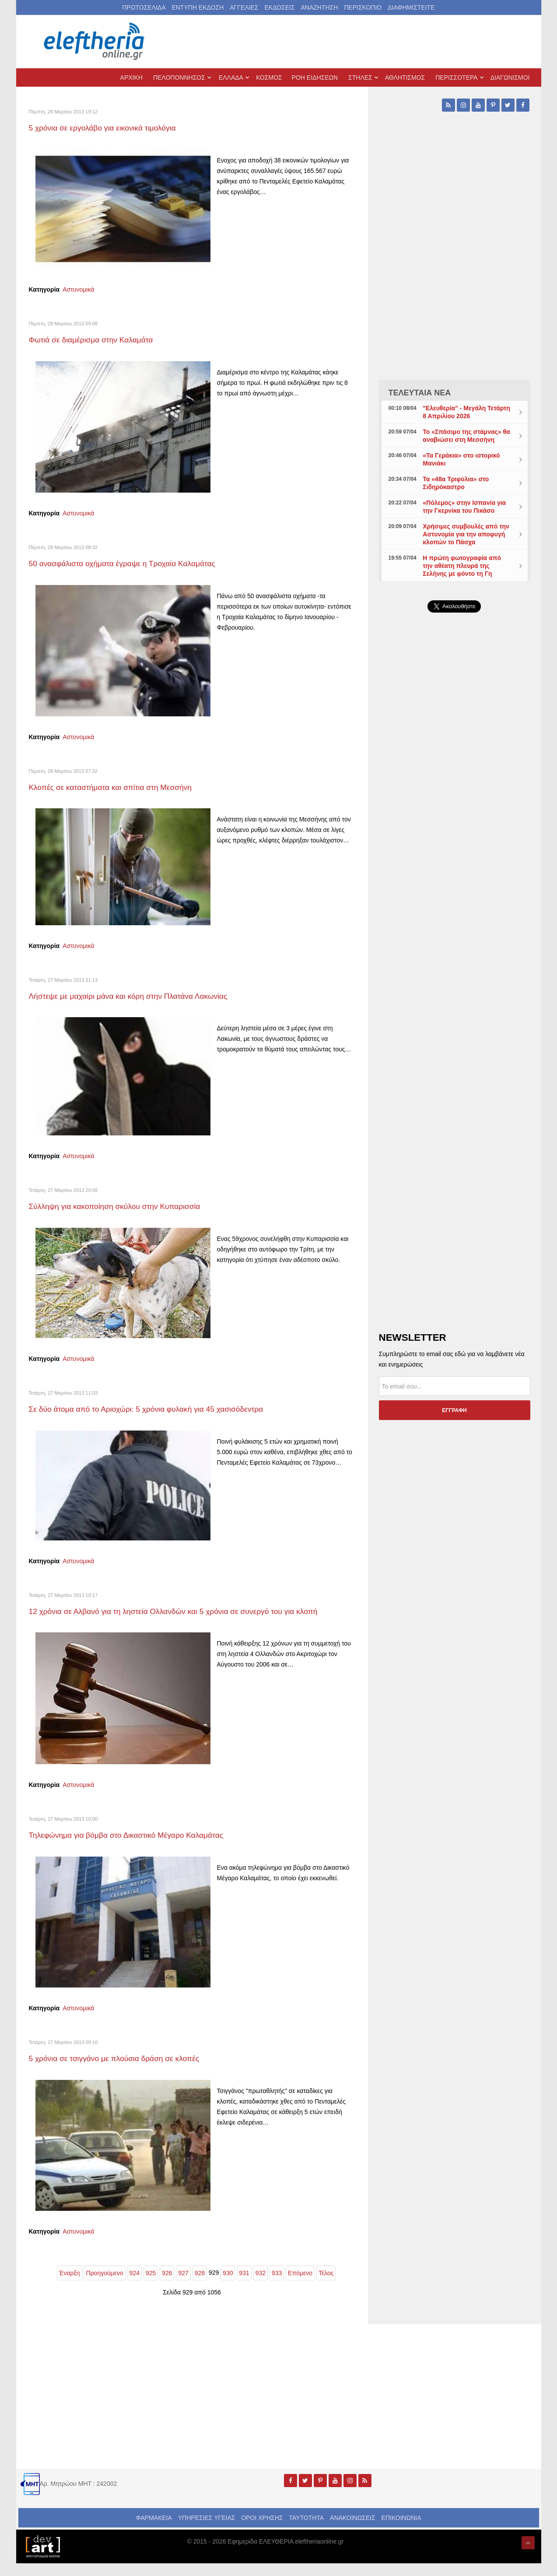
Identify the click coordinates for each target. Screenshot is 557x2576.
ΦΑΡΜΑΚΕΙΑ (154, 2530)
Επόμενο (300, 2285)
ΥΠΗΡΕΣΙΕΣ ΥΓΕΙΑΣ (206, 2530)
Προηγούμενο (104, 2285)
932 (261, 2285)
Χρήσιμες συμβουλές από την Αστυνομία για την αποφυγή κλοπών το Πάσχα (466, 534)
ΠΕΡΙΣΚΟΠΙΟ (363, 7)
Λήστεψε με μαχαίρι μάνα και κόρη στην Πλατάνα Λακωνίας (149, 995)
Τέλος (326, 2285)
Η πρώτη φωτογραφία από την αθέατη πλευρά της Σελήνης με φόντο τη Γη (462, 565)
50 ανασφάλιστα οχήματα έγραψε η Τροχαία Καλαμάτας (142, 563)
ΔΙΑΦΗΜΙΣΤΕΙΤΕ (411, 7)
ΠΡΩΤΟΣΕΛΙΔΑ (144, 7)
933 (277, 2285)
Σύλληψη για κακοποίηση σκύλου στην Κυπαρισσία (132, 1206)
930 (228, 2285)
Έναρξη (69, 2285)
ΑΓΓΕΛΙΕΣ (244, 7)
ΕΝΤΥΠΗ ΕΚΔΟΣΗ (198, 7)
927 (183, 2285)
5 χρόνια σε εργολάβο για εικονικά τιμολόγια (118, 127)
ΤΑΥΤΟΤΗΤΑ (306, 2530)
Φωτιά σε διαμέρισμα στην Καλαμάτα (104, 339)
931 (244, 2285)
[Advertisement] (454, 827)
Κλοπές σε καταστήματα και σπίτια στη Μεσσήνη (127, 787)
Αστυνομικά (78, 289)
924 (135, 2285)
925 (151, 2285)
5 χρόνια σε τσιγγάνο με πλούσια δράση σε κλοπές (132, 2070)
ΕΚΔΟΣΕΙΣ (279, 7)
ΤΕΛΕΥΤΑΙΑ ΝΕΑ (420, 392)
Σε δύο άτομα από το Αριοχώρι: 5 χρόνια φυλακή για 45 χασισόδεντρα (170, 1408)
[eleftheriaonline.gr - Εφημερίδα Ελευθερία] (95, 41)
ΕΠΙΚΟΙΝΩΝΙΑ (401, 2530)
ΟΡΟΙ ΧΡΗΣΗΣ (262, 2530)
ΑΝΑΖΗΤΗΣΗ (319, 7)
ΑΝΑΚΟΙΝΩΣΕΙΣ (352, 2530)
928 (200, 2285)
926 (167, 2285)
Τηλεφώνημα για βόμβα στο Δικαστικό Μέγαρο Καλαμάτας (146, 1847)
